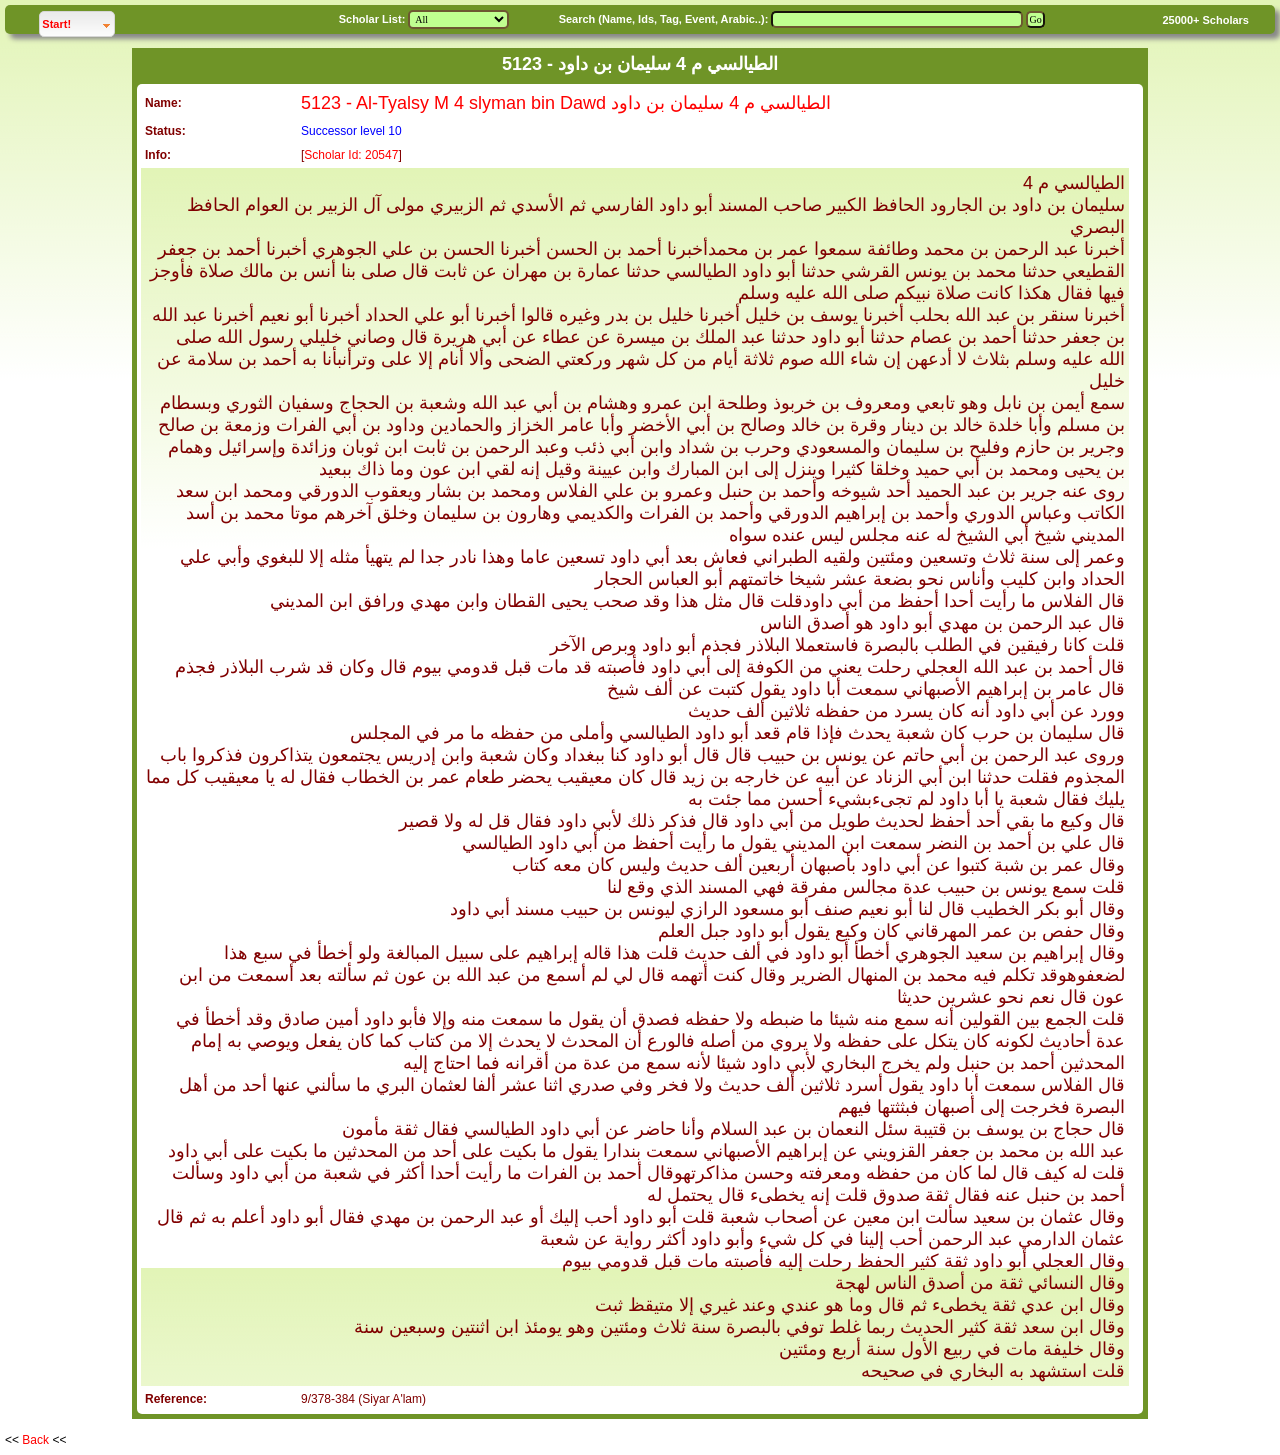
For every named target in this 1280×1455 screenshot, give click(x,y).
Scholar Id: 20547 (351, 155)
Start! (78, 21)
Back (35, 1440)
